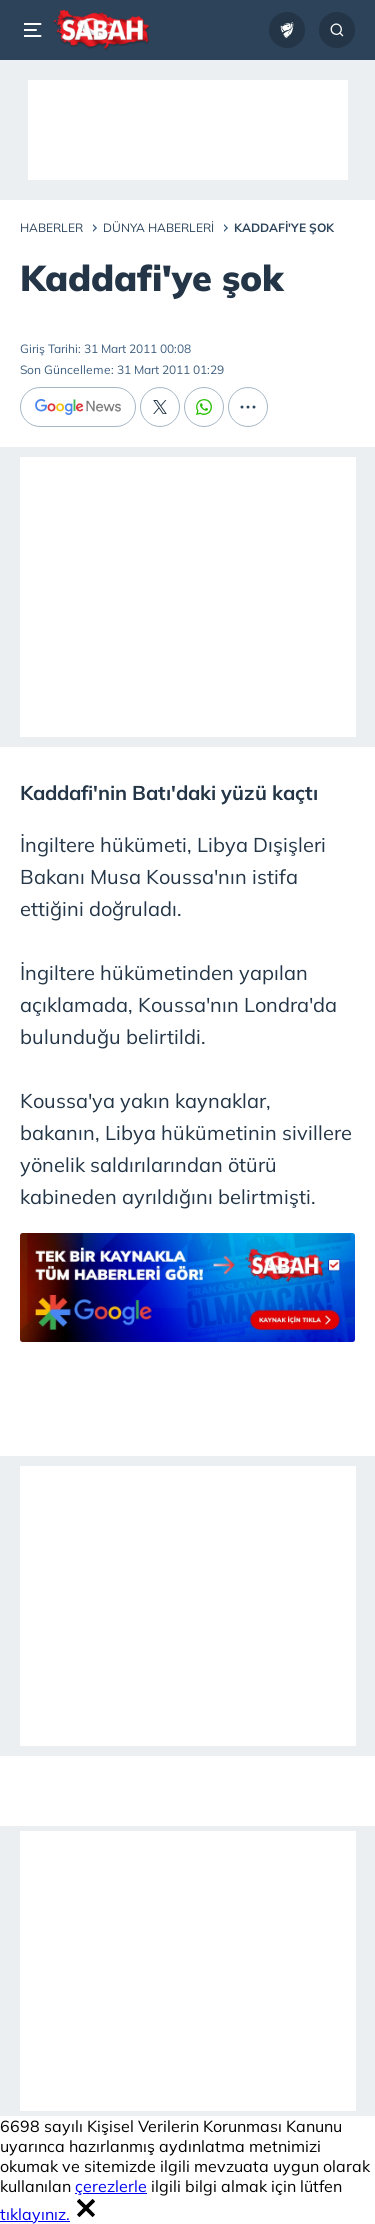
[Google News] (78, 407)
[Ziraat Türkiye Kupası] (287, 30)
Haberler (51, 227)
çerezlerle (111, 2186)
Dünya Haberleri (158, 227)
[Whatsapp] (204, 407)
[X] (160, 407)
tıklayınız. (35, 2214)
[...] (248, 407)
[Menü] (36, 30)
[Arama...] (337, 30)
